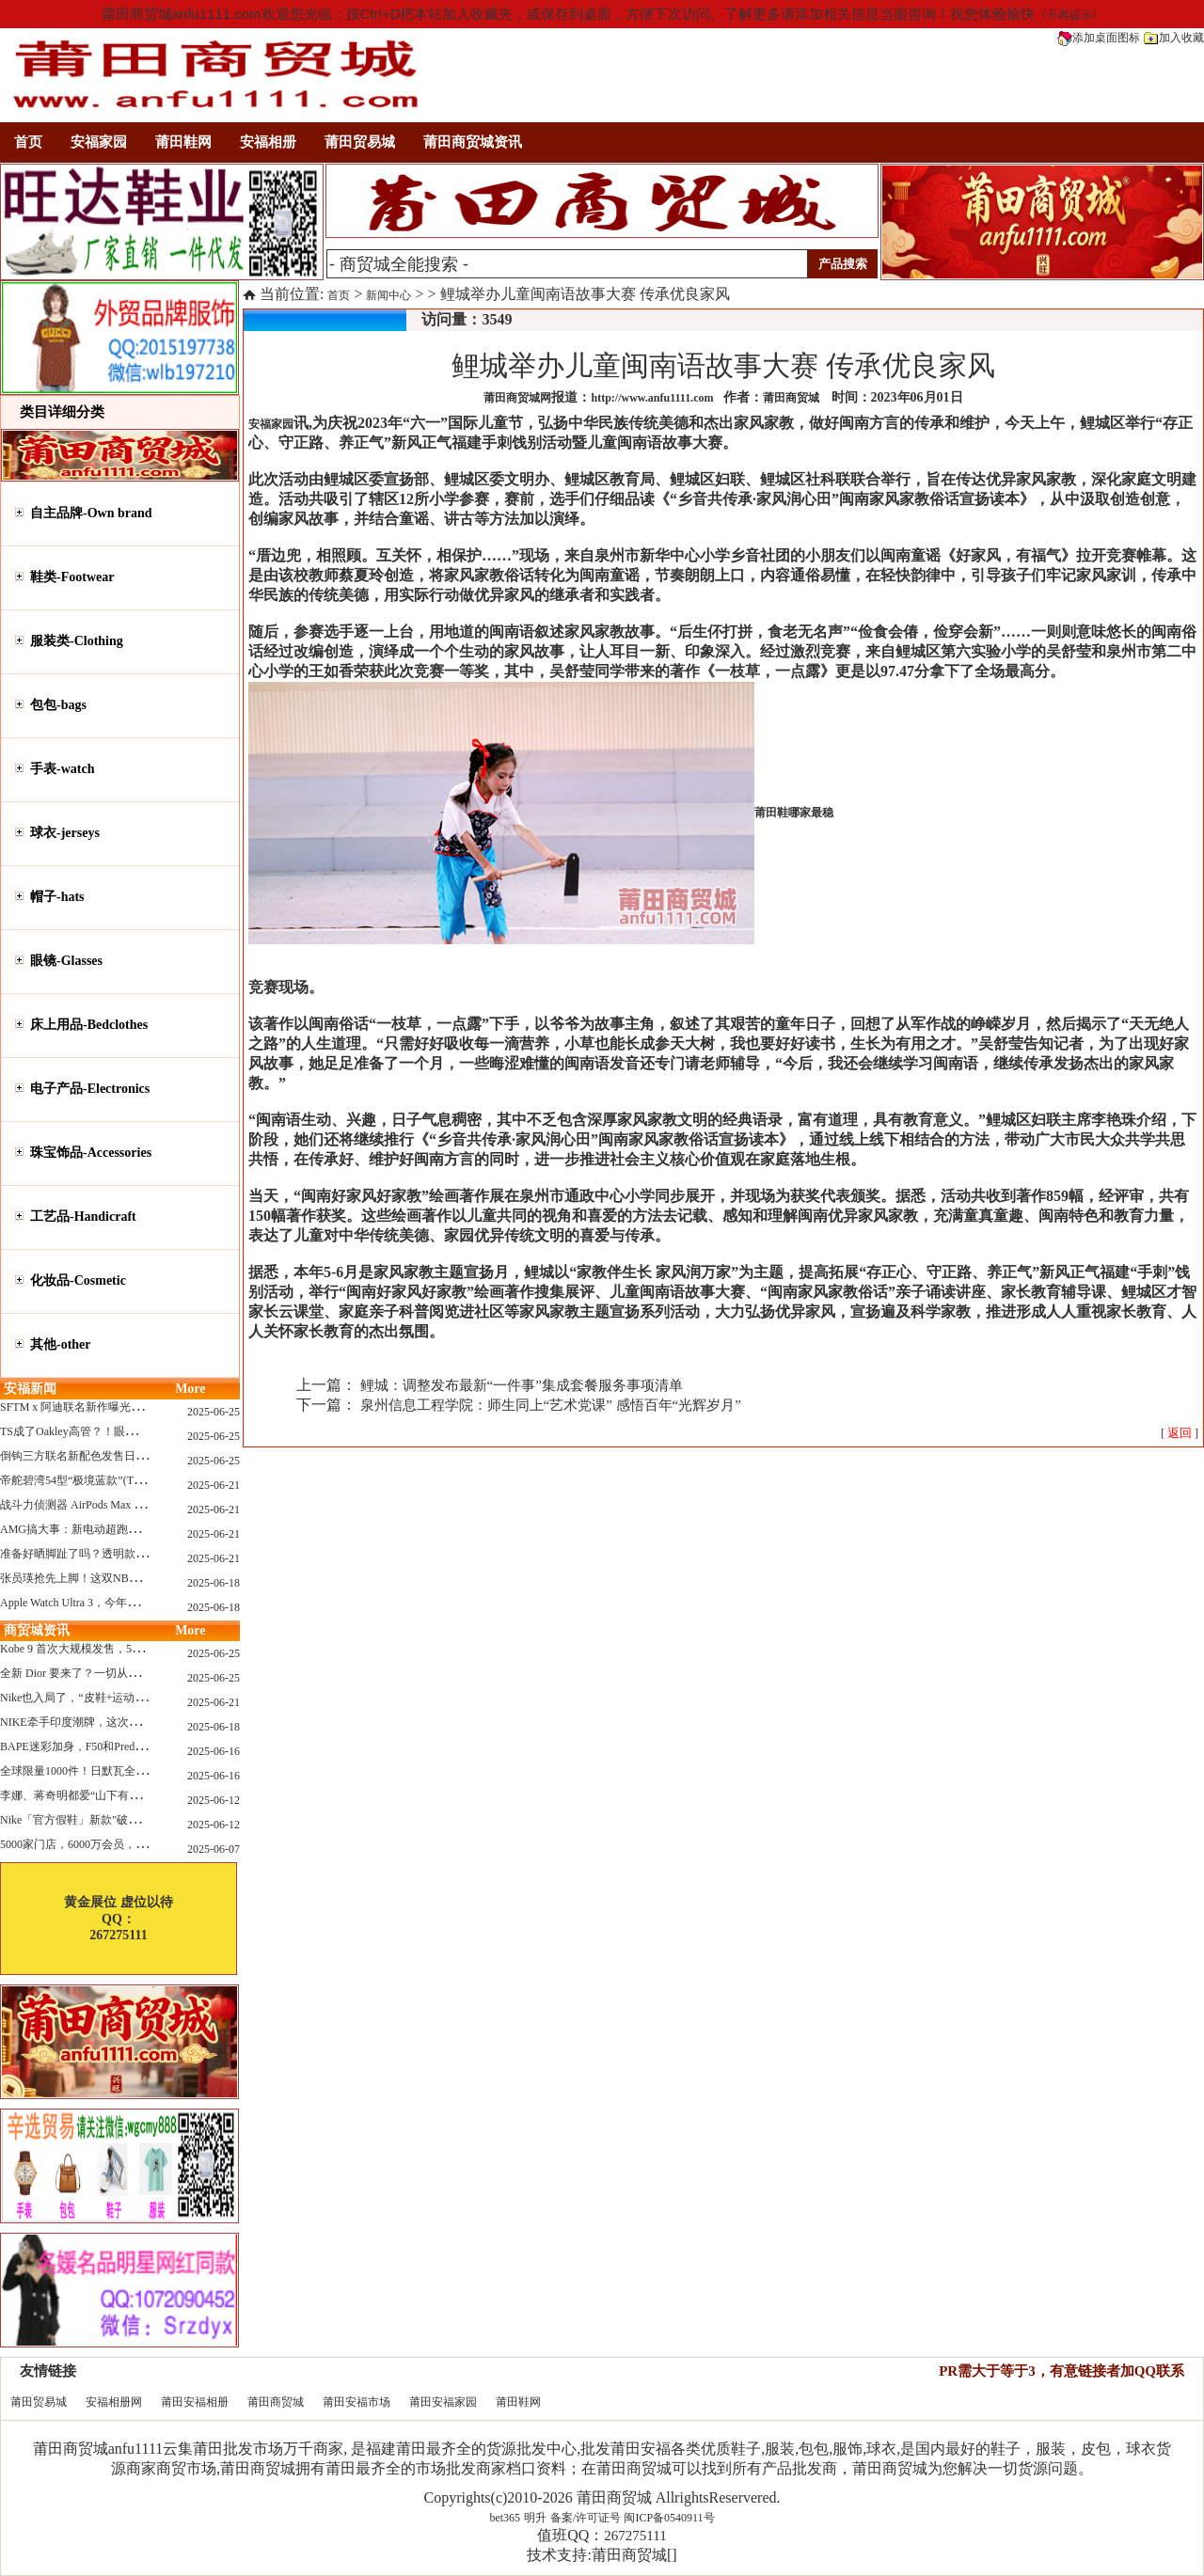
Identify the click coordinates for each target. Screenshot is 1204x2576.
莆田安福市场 (356, 2402)
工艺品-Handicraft (83, 1216)
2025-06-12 (213, 1800)
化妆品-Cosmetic (78, 1280)
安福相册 (268, 142)
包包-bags (58, 705)
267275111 (635, 2535)
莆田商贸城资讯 (472, 142)
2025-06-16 (213, 1751)
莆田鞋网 (183, 142)
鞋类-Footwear (72, 577)
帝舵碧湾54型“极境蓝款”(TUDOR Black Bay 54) (116, 1480)
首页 (28, 142)
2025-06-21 (213, 1485)
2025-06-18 (213, 1582)
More (190, 1389)
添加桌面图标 (1098, 37)
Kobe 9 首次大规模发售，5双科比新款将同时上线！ (128, 1648)
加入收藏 (1174, 37)
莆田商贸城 (275, 2402)
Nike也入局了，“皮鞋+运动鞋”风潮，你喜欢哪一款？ (132, 1697)
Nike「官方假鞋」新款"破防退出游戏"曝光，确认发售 (134, 1819)
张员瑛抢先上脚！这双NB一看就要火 (92, 1578)
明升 (535, 2517)
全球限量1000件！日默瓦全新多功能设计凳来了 (118, 1771)
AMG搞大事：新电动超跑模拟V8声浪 (93, 1529)
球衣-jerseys (65, 833)
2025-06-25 (213, 1411)
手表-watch (62, 769)
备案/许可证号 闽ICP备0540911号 (632, 2517)
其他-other (60, 1344)
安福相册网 (114, 2402)
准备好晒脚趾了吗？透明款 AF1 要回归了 (103, 1553)
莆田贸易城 (360, 142)
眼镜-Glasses (66, 961)
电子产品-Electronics (90, 1089)
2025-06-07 (213, 1849)
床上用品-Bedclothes (89, 1025)
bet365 (504, 2517)
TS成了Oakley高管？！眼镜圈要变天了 (96, 1431)
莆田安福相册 (195, 2402)
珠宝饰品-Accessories (90, 1153)
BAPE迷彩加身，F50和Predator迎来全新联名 (110, 1746)
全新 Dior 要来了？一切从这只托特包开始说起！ (120, 1673)
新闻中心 (388, 295)
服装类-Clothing (76, 641)
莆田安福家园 (443, 2402)
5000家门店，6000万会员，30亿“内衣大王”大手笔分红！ (140, 1844)
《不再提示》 (1069, 15)
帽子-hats (57, 897)
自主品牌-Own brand (91, 513)
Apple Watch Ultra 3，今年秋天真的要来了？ (108, 1602)
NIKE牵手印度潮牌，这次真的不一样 (92, 1722)
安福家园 (99, 142)
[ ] (1179, 1433)
